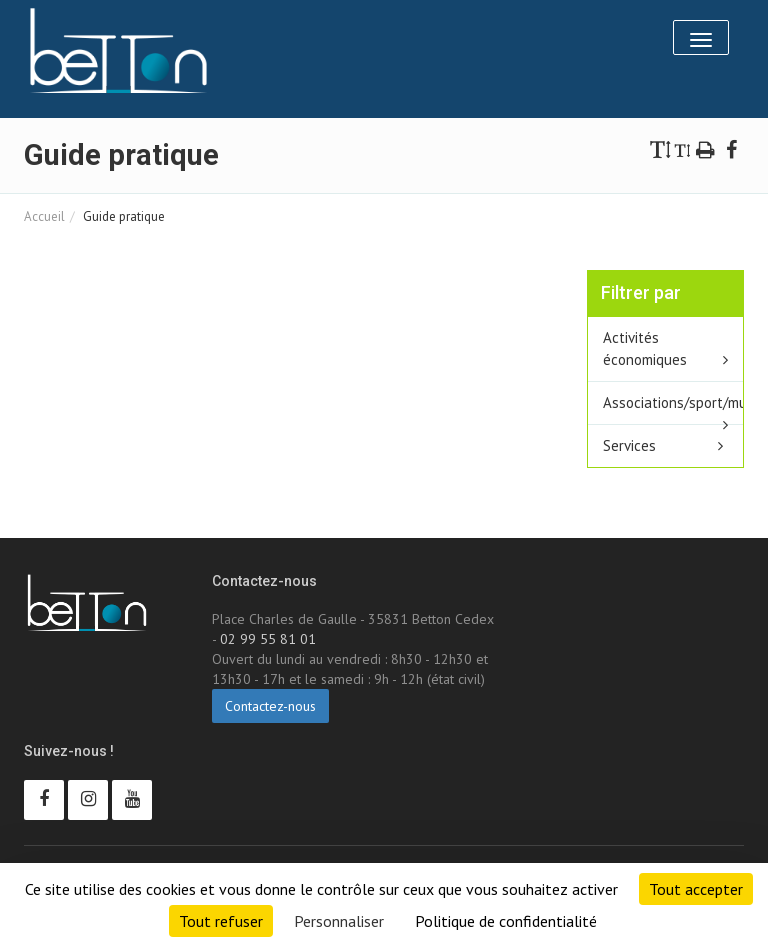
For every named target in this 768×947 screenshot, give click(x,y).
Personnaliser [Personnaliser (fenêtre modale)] (339, 921)
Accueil (44, 216)
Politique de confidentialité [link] (506, 921)
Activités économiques (645, 348)
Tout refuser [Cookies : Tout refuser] (221, 921)
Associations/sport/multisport (673, 402)
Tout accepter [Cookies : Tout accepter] (696, 889)
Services (629, 445)
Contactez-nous (270, 706)
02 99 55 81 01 (268, 639)
